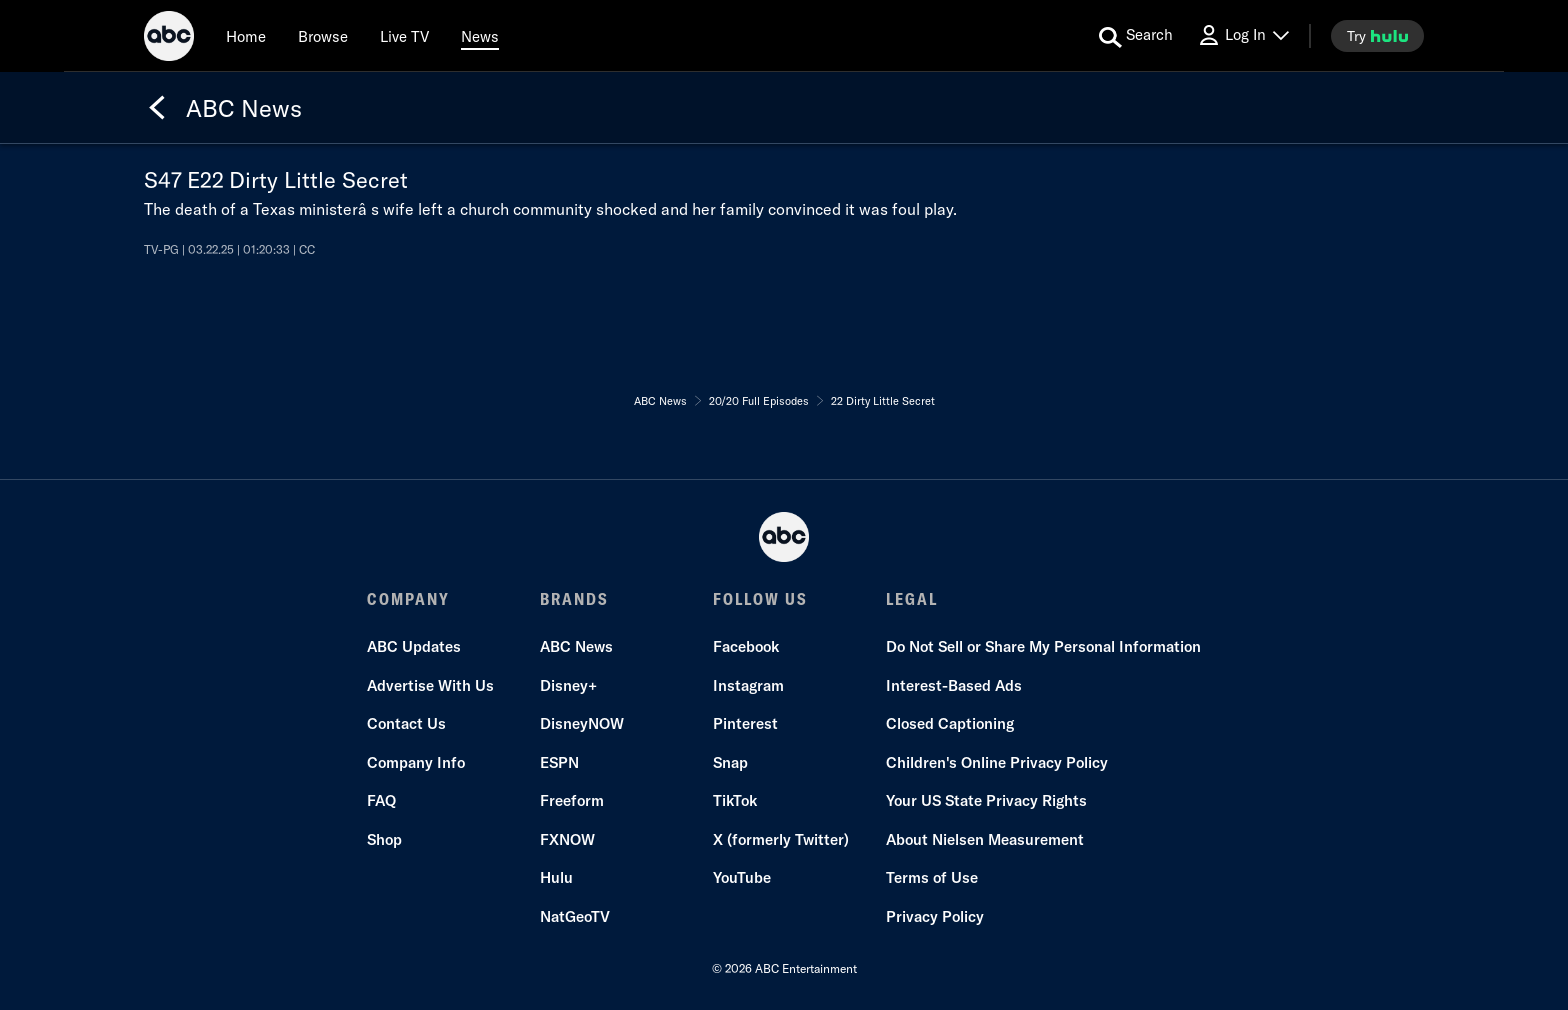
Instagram (748, 685)
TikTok (735, 800)
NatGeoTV (575, 916)
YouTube (742, 877)
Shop (384, 839)
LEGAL (912, 599)
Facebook (746, 646)
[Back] (157, 108)
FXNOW (567, 839)
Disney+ (568, 685)
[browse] (323, 36)
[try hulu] (1377, 36)
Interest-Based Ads (954, 685)
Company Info (416, 762)
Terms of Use (932, 877)
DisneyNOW (582, 723)
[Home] (246, 36)
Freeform (572, 800)
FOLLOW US (760, 599)
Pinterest (745, 723)
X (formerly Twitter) (781, 839)
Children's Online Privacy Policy (997, 762)
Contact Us (406, 723)
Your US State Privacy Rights (986, 800)
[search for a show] (1136, 36)
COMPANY (408, 599)
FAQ (381, 800)
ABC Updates (414, 646)
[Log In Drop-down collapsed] (1243, 35)
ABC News (576, 646)
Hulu (556, 877)
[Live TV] (404, 36)
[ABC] (169, 39)
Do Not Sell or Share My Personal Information (1043, 646)
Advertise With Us (430, 685)
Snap (730, 762)
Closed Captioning (950, 723)
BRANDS (574, 599)
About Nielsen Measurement (985, 839)
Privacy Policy (935, 916)
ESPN (559, 762)
